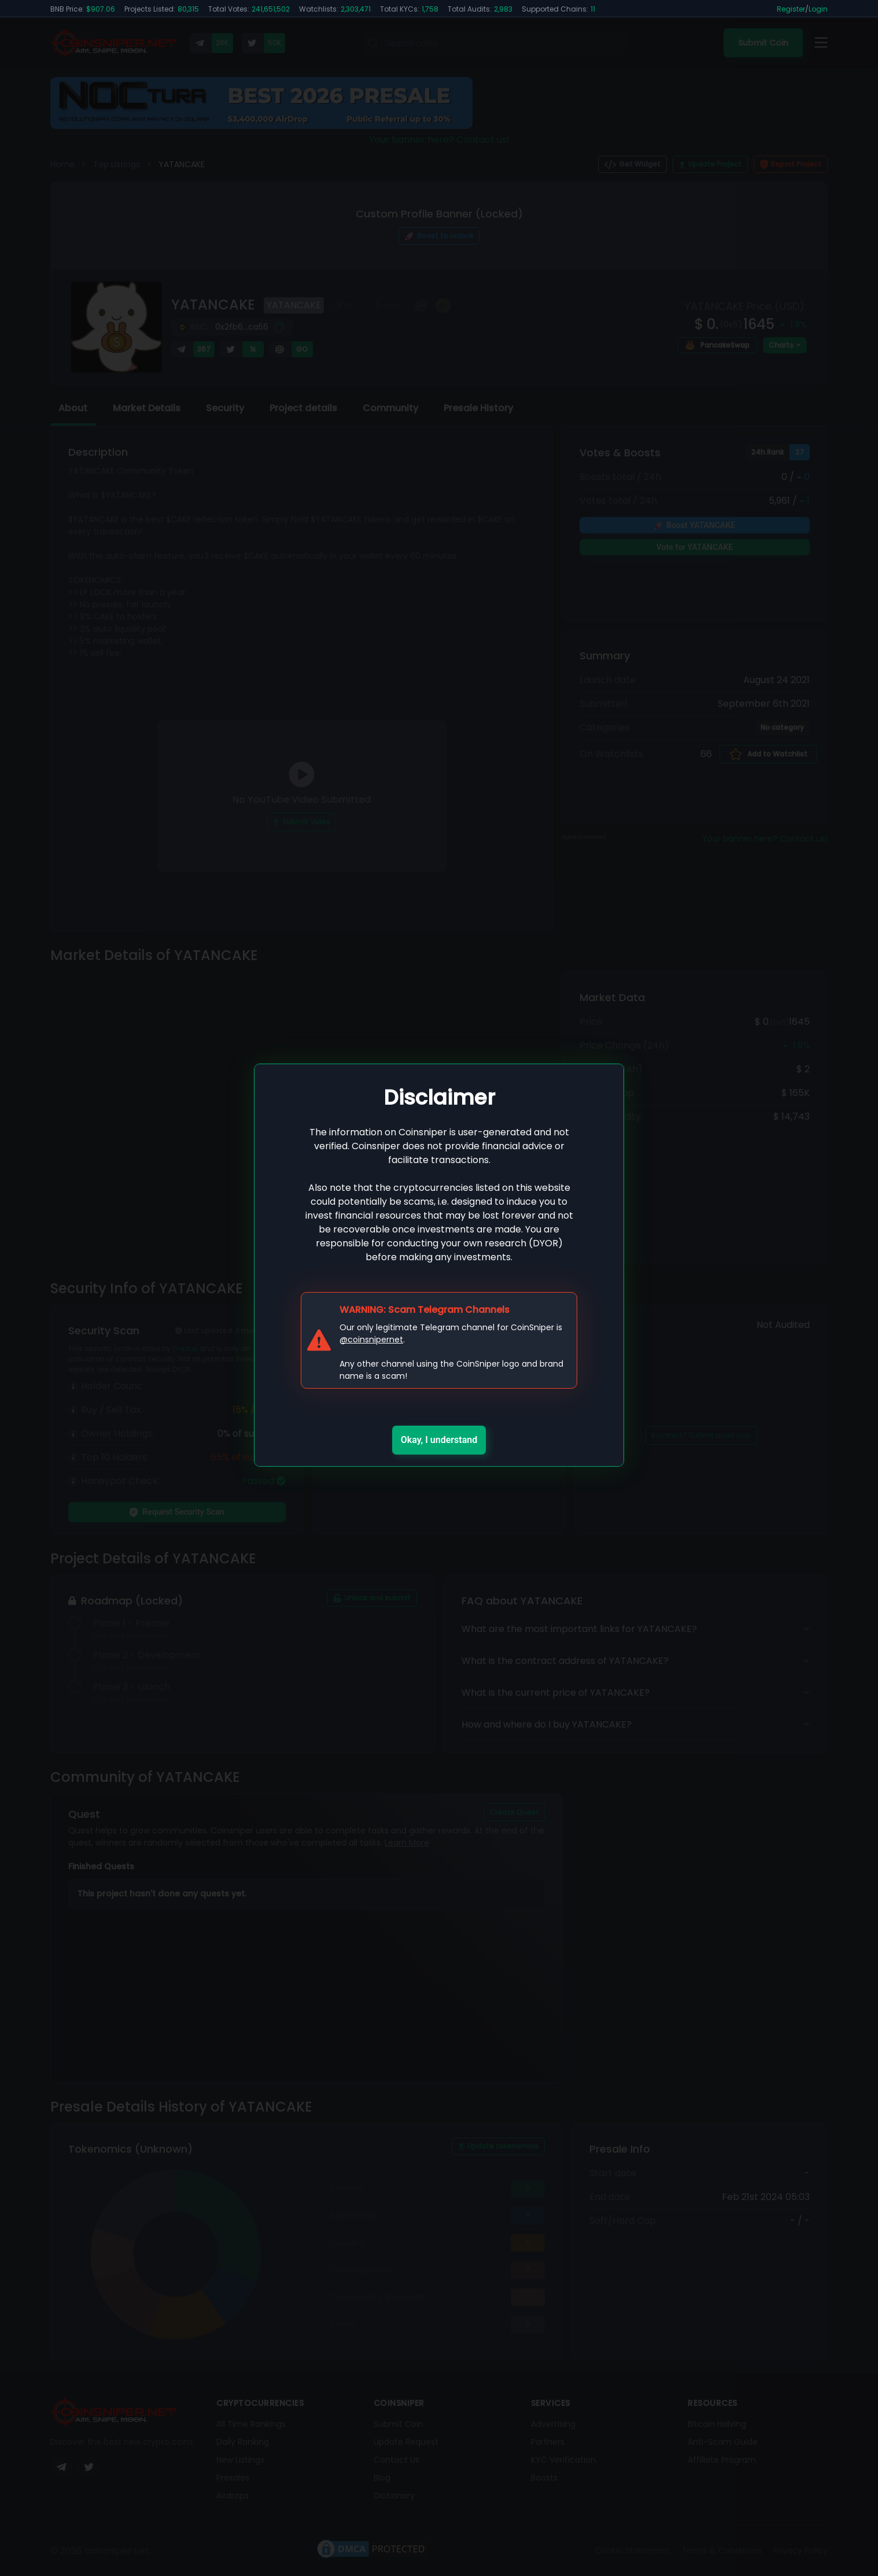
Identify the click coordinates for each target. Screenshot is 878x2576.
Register (791, 9)
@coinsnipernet (371, 1339)
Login (818, 9)
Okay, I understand (439, 1439)
